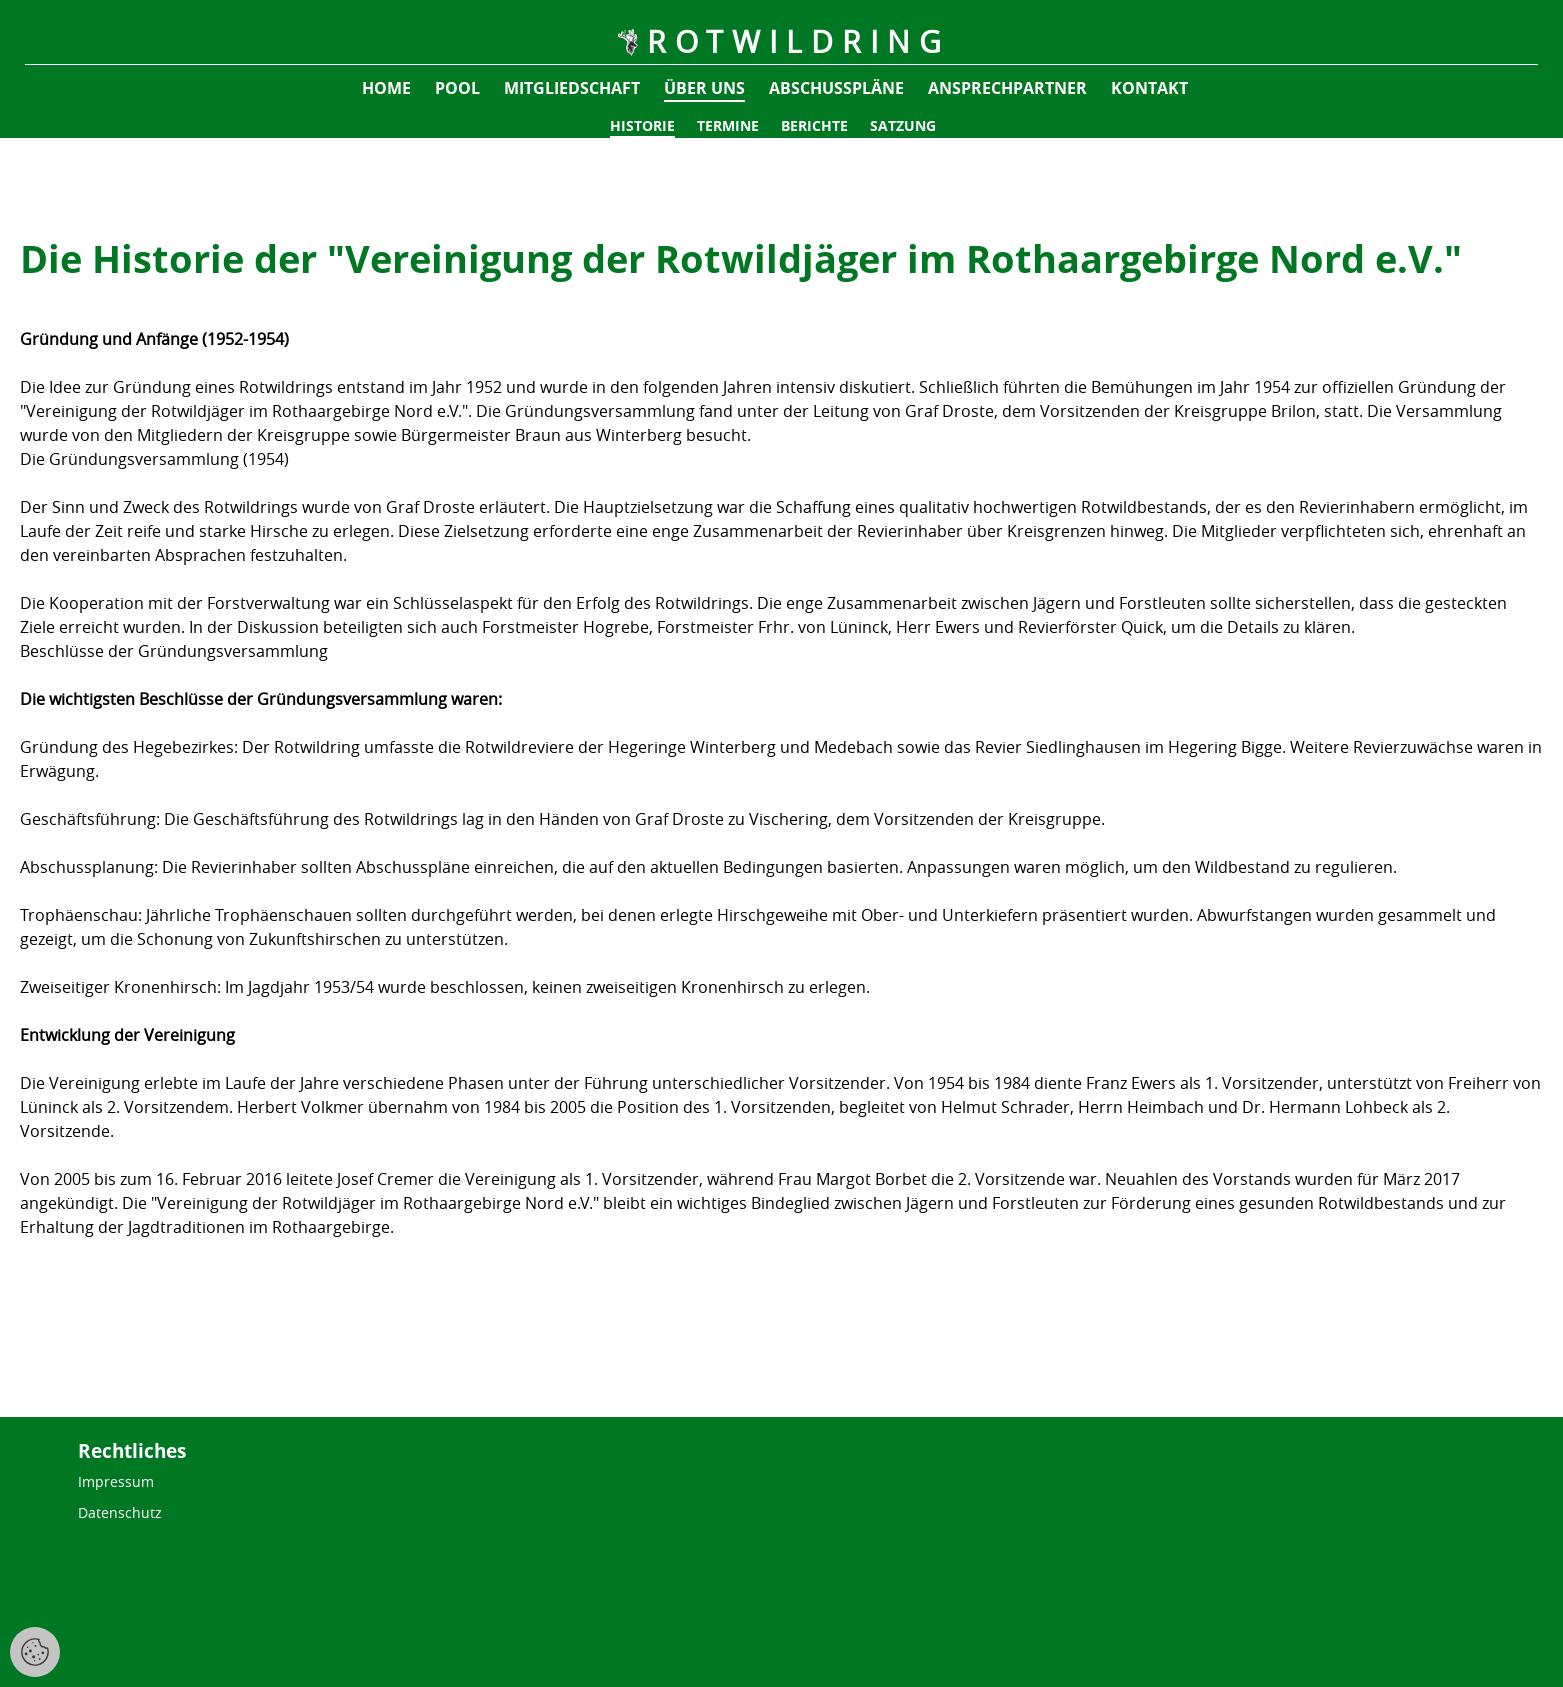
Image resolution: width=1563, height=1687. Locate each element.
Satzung (903, 125)
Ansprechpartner (1007, 88)
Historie (642, 125)
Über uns (704, 88)
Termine (728, 125)
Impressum (116, 1481)
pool (457, 88)
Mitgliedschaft (572, 88)
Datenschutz (120, 1512)
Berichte (814, 125)
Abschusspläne (836, 88)
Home (386, 88)
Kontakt (1149, 88)
